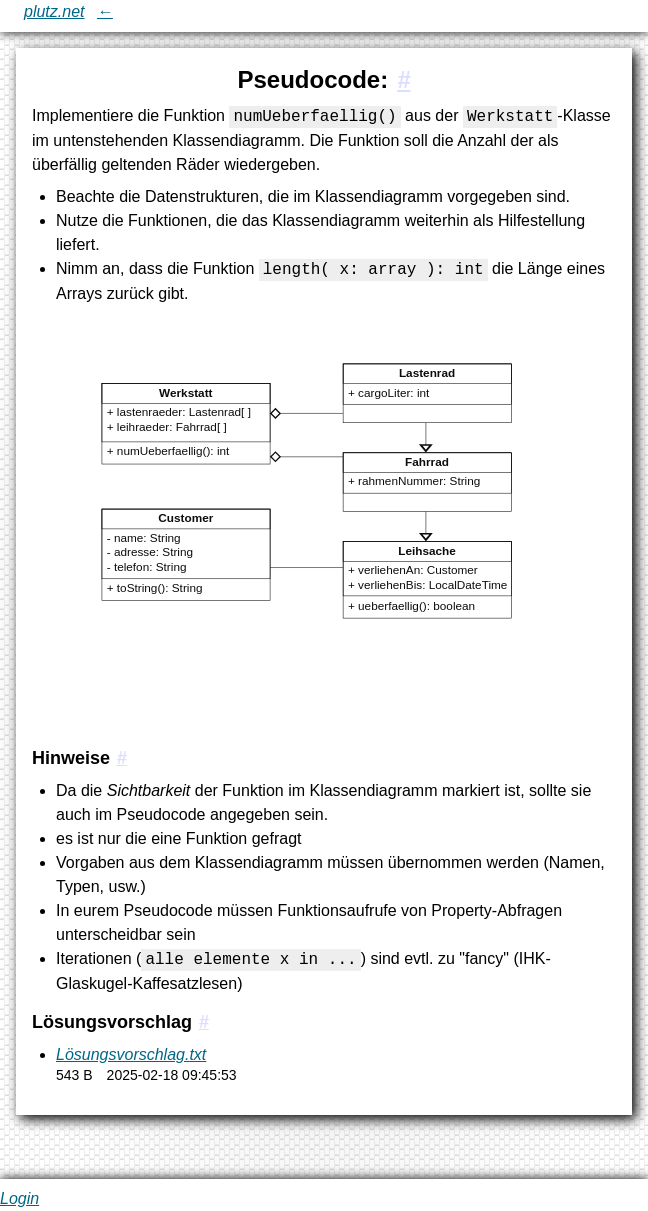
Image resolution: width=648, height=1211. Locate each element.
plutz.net (54, 11)
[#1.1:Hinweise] (122, 758)
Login (19, 1198)
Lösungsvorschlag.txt (131, 1054)
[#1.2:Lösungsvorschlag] (204, 1022)
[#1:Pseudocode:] (403, 79)
